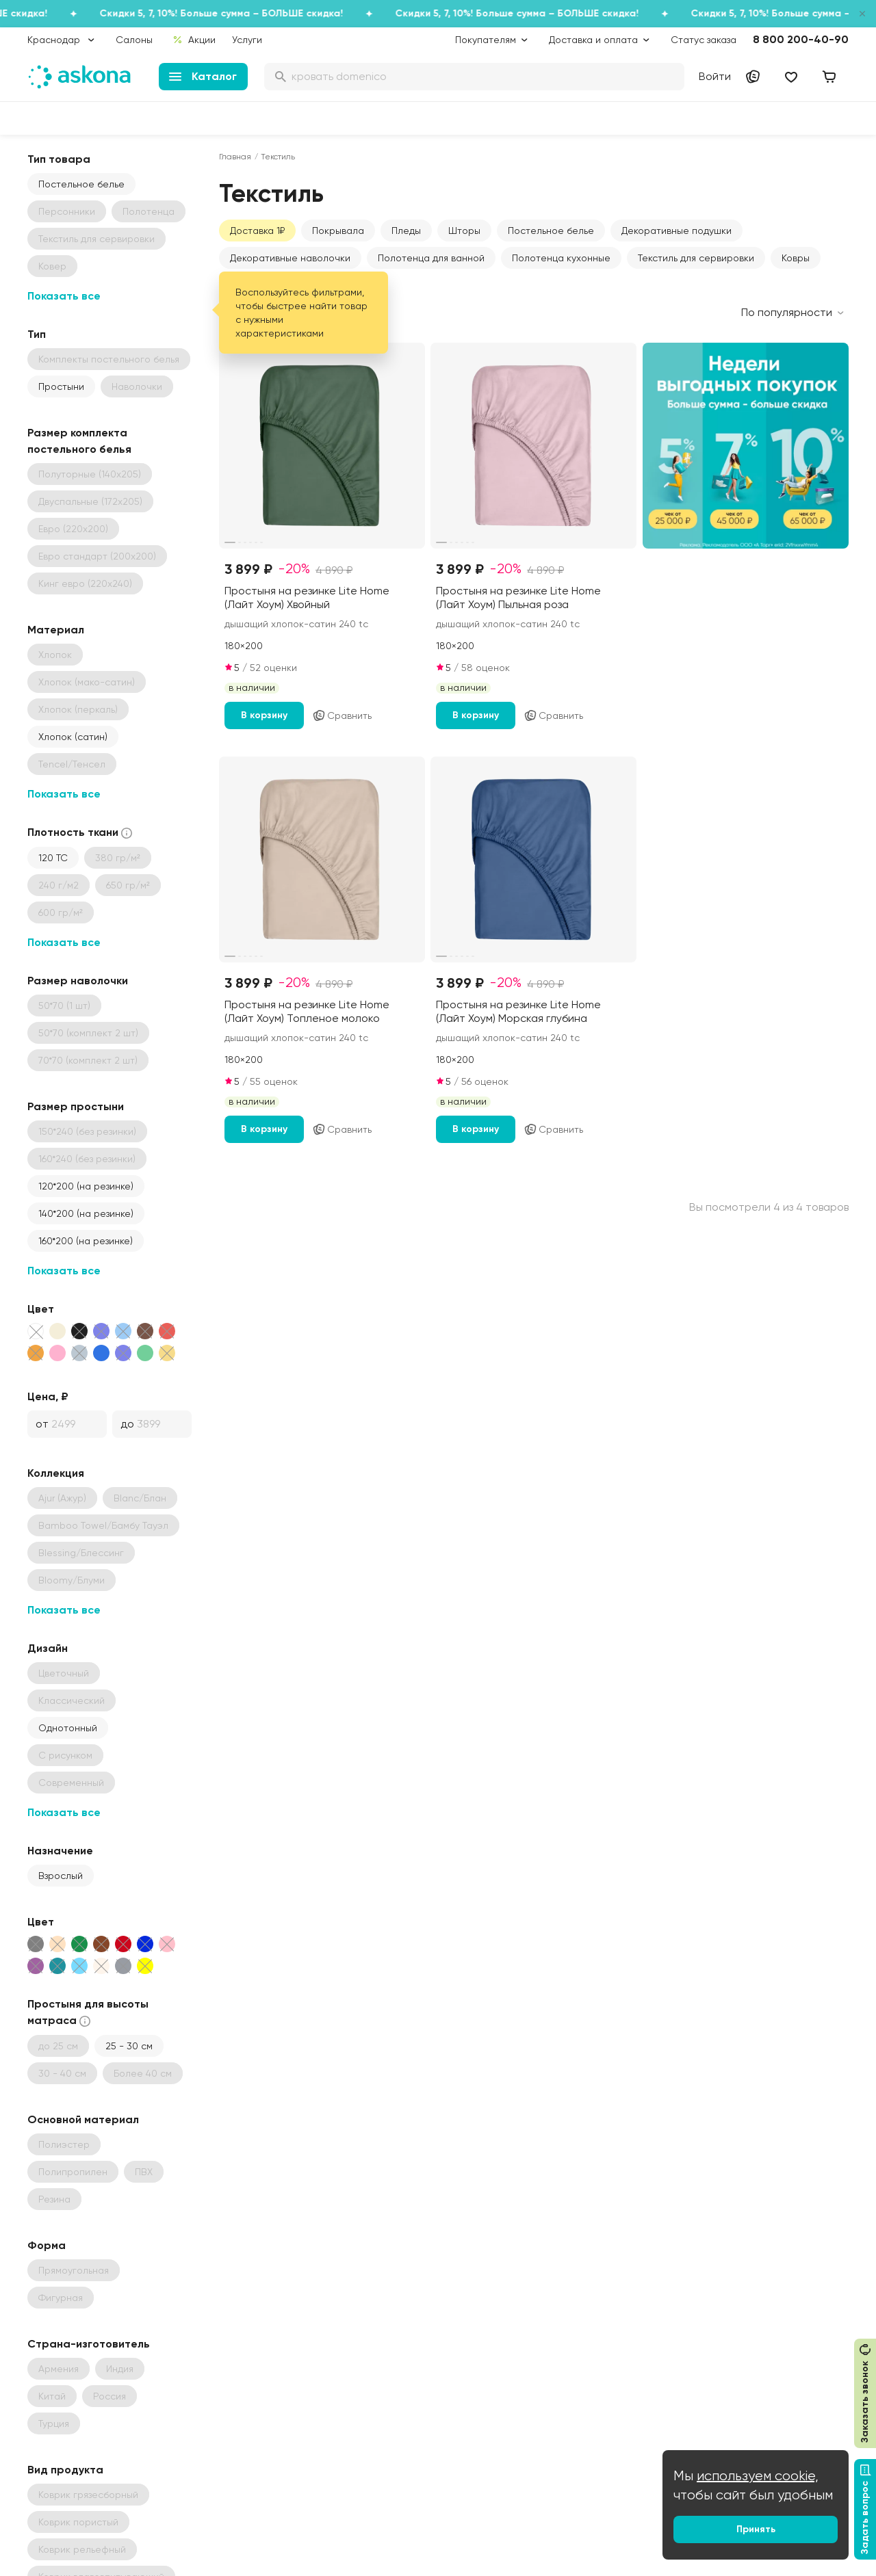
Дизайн (47, 1648)
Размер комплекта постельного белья (79, 441)
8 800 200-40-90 (801, 39)
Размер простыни (75, 1106)
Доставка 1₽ (257, 230)
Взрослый (60, 1875)
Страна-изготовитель (88, 2343)
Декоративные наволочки (290, 257)
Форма (46, 2245)
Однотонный (67, 1727)
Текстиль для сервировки (696, 257)
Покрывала (338, 230)
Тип (36, 334)
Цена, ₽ (47, 1396)
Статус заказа (703, 39)
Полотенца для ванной (431, 257)
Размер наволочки (77, 980)
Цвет (40, 1308)
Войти (715, 76)
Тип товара (58, 159)
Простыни (61, 386)
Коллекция (55, 1473)
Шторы (464, 230)
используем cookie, (758, 2476)
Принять (755, 2529)
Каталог (203, 76)
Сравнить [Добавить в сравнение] (342, 715)
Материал (55, 629)
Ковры (796, 257)
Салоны (134, 39)
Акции (194, 39)
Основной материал (83, 2119)
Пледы (406, 230)
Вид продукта (65, 2469)
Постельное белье (81, 184)
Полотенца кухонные (561, 257)
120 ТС (53, 857)
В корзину (264, 715)
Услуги (247, 39)
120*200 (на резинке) (85, 1186)
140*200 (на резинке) (85, 1213)
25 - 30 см (129, 2045)
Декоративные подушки (676, 230)
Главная (235, 156)
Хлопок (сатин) (72, 736)
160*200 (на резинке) (85, 1240)
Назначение (60, 1850)
